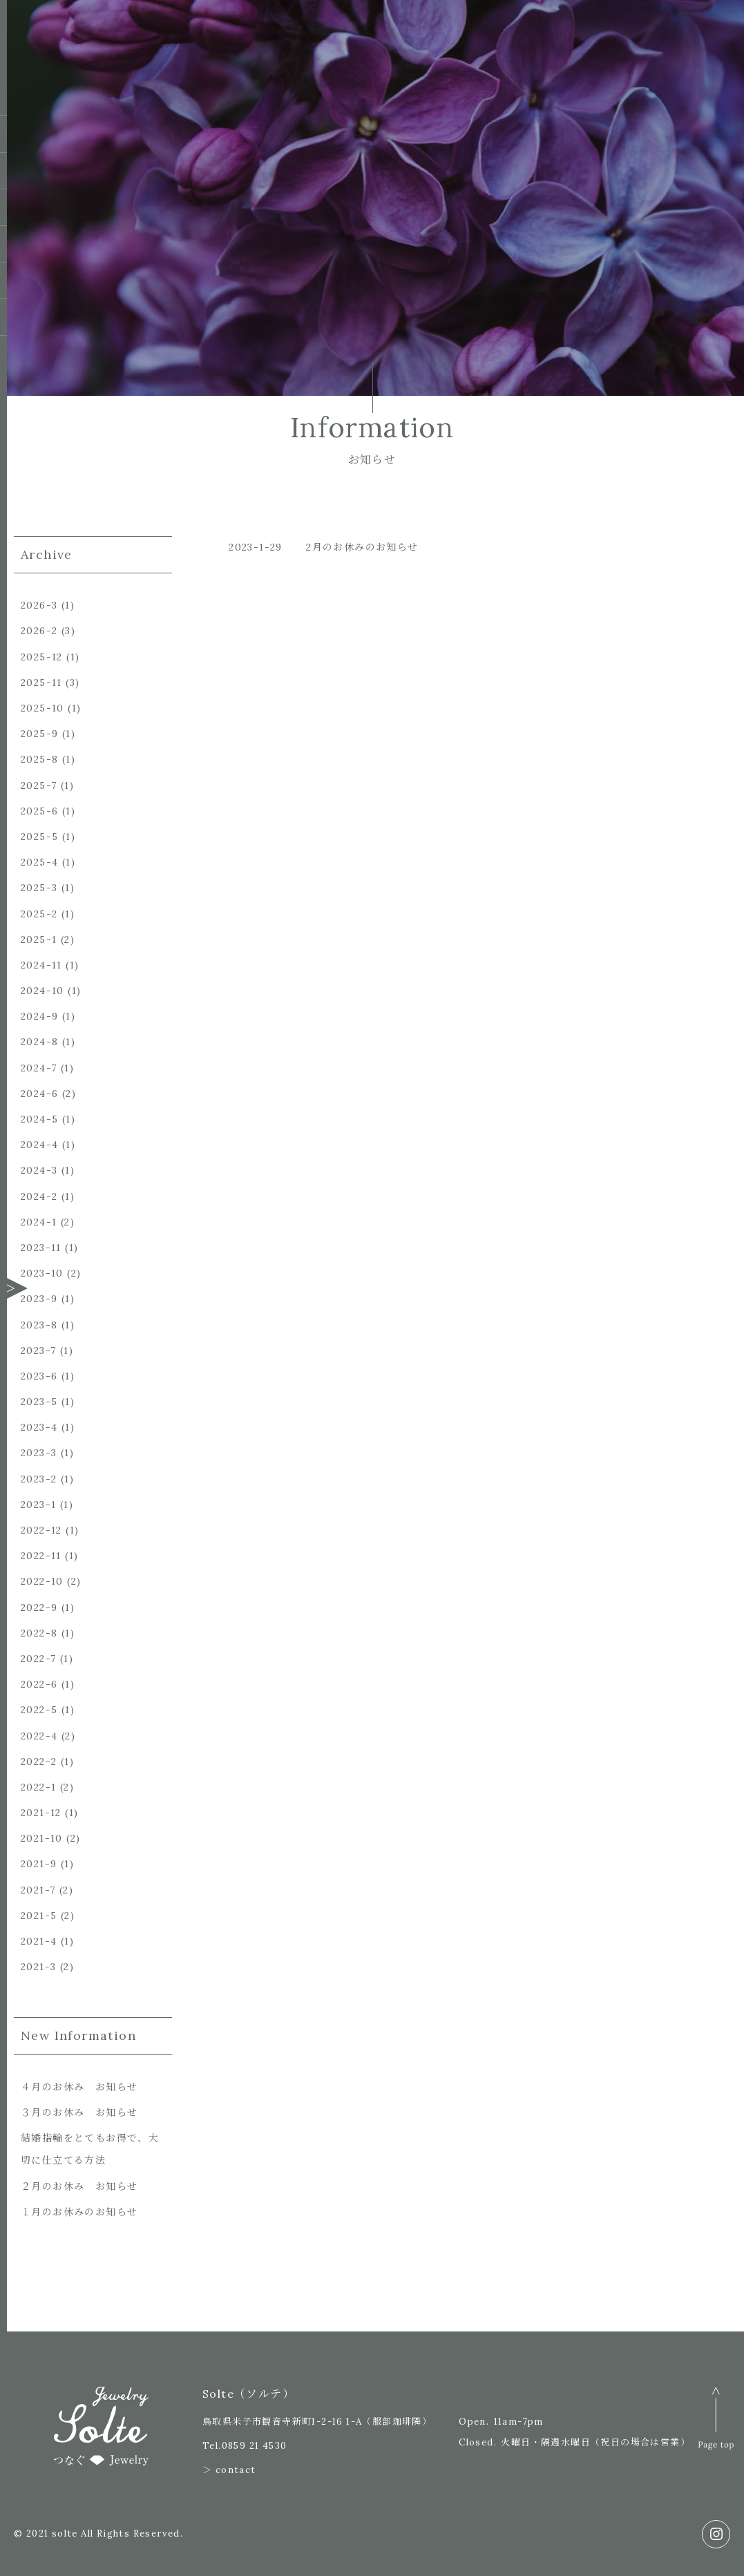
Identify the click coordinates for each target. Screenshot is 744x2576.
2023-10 (42, 1273)
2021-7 (38, 1890)
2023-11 (41, 1247)
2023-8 (39, 1325)
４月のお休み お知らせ (79, 2087)
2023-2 (39, 1479)
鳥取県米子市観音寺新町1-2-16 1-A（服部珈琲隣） (317, 2421)
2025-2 (39, 914)
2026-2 (39, 630)
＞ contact (229, 2470)
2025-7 (39, 785)
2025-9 (39, 733)
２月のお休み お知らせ (79, 2186)
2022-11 (41, 1555)
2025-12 (42, 657)
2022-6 (39, 1684)
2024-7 (39, 1068)
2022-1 (38, 1787)
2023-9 (39, 1298)
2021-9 (39, 1864)
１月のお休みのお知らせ (79, 2212)
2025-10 (42, 708)
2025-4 (39, 862)
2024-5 (39, 1119)
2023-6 (39, 1376)
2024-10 (42, 990)
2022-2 (39, 1761)
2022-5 (39, 1710)
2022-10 (42, 1581)
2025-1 (39, 939)
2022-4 (39, 1736)
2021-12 (41, 1812)
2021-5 (39, 1915)
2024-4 (39, 1144)
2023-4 (39, 1427)
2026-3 (39, 605)
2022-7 (38, 1658)
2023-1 (38, 1504)
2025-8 (39, 759)
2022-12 (41, 1530)
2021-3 (38, 1966)
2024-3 (39, 1170)
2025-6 (39, 811)
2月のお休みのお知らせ (362, 547)
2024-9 (39, 1016)
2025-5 (39, 836)
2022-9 (39, 1607)
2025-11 (41, 682)
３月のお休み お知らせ (79, 2112)
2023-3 (39, 1453)
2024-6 (39, 1093)
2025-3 (39, 887)
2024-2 (39, 1196)
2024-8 (39, 1042)
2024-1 (39, 1222)
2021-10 (42, 1838)
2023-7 (38, 1350)
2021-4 (39, 1941)
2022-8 (39, 1633)
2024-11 (41, 965)
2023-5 (39, 1401)
